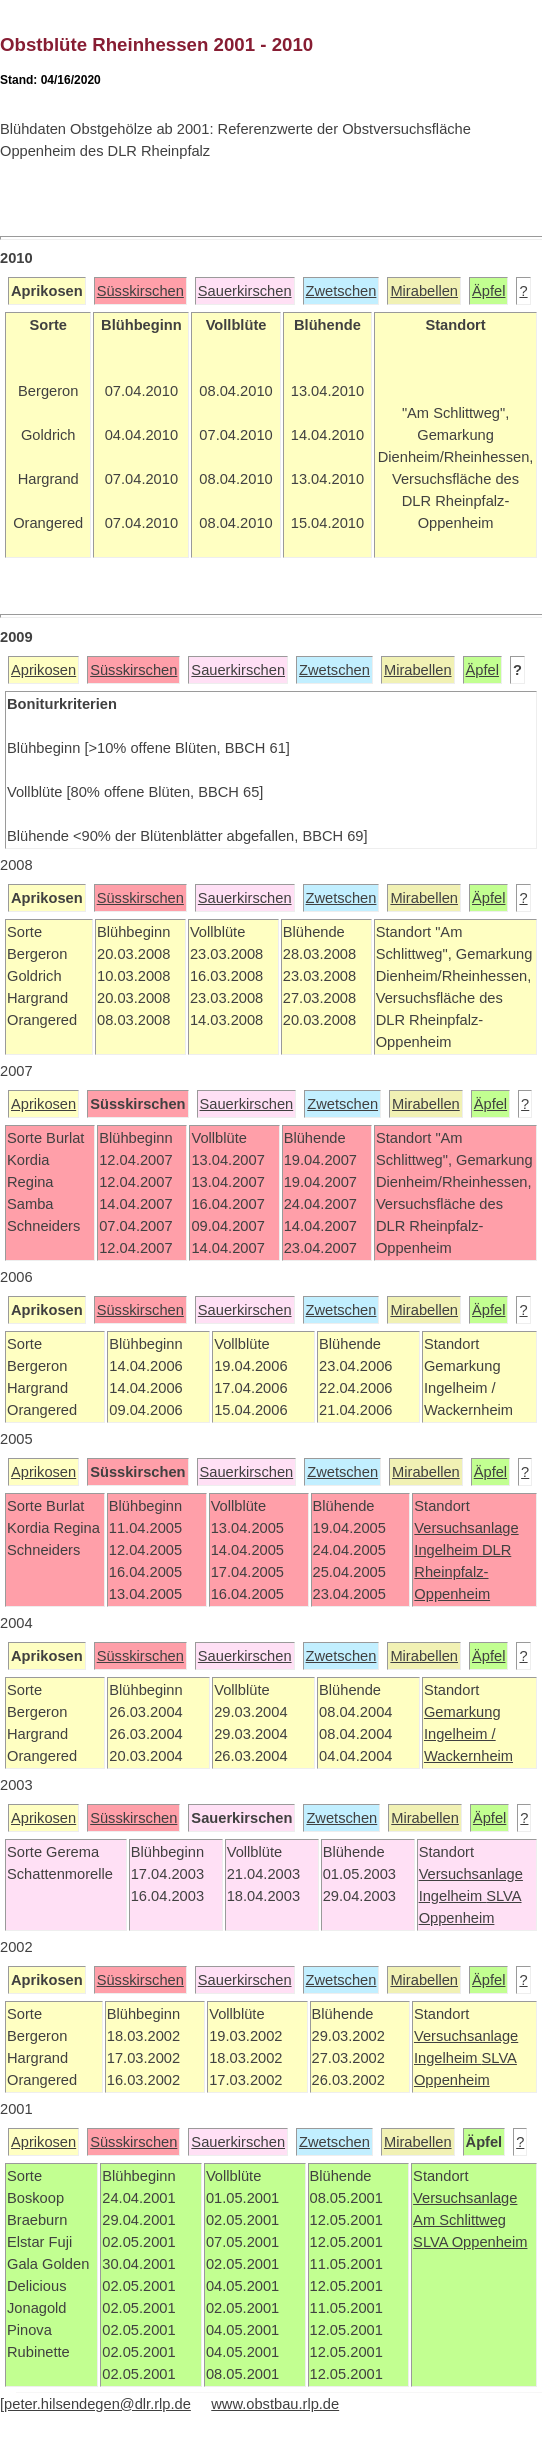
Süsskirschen (140, 291)
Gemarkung (462, 1712)
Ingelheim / (460, 1734)
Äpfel (488, 291)
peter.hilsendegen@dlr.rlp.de (97, 2404)
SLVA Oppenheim (470, 2242)
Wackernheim (468, 1756)
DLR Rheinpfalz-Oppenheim (462, 1572)
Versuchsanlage (466, 1528)
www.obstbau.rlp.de (275, 2404)
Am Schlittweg (459, 2220)
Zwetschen (341, 291)
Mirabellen (424, 291)
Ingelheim (448, 1550)
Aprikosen (43, 670)
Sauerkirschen (245, 291)
